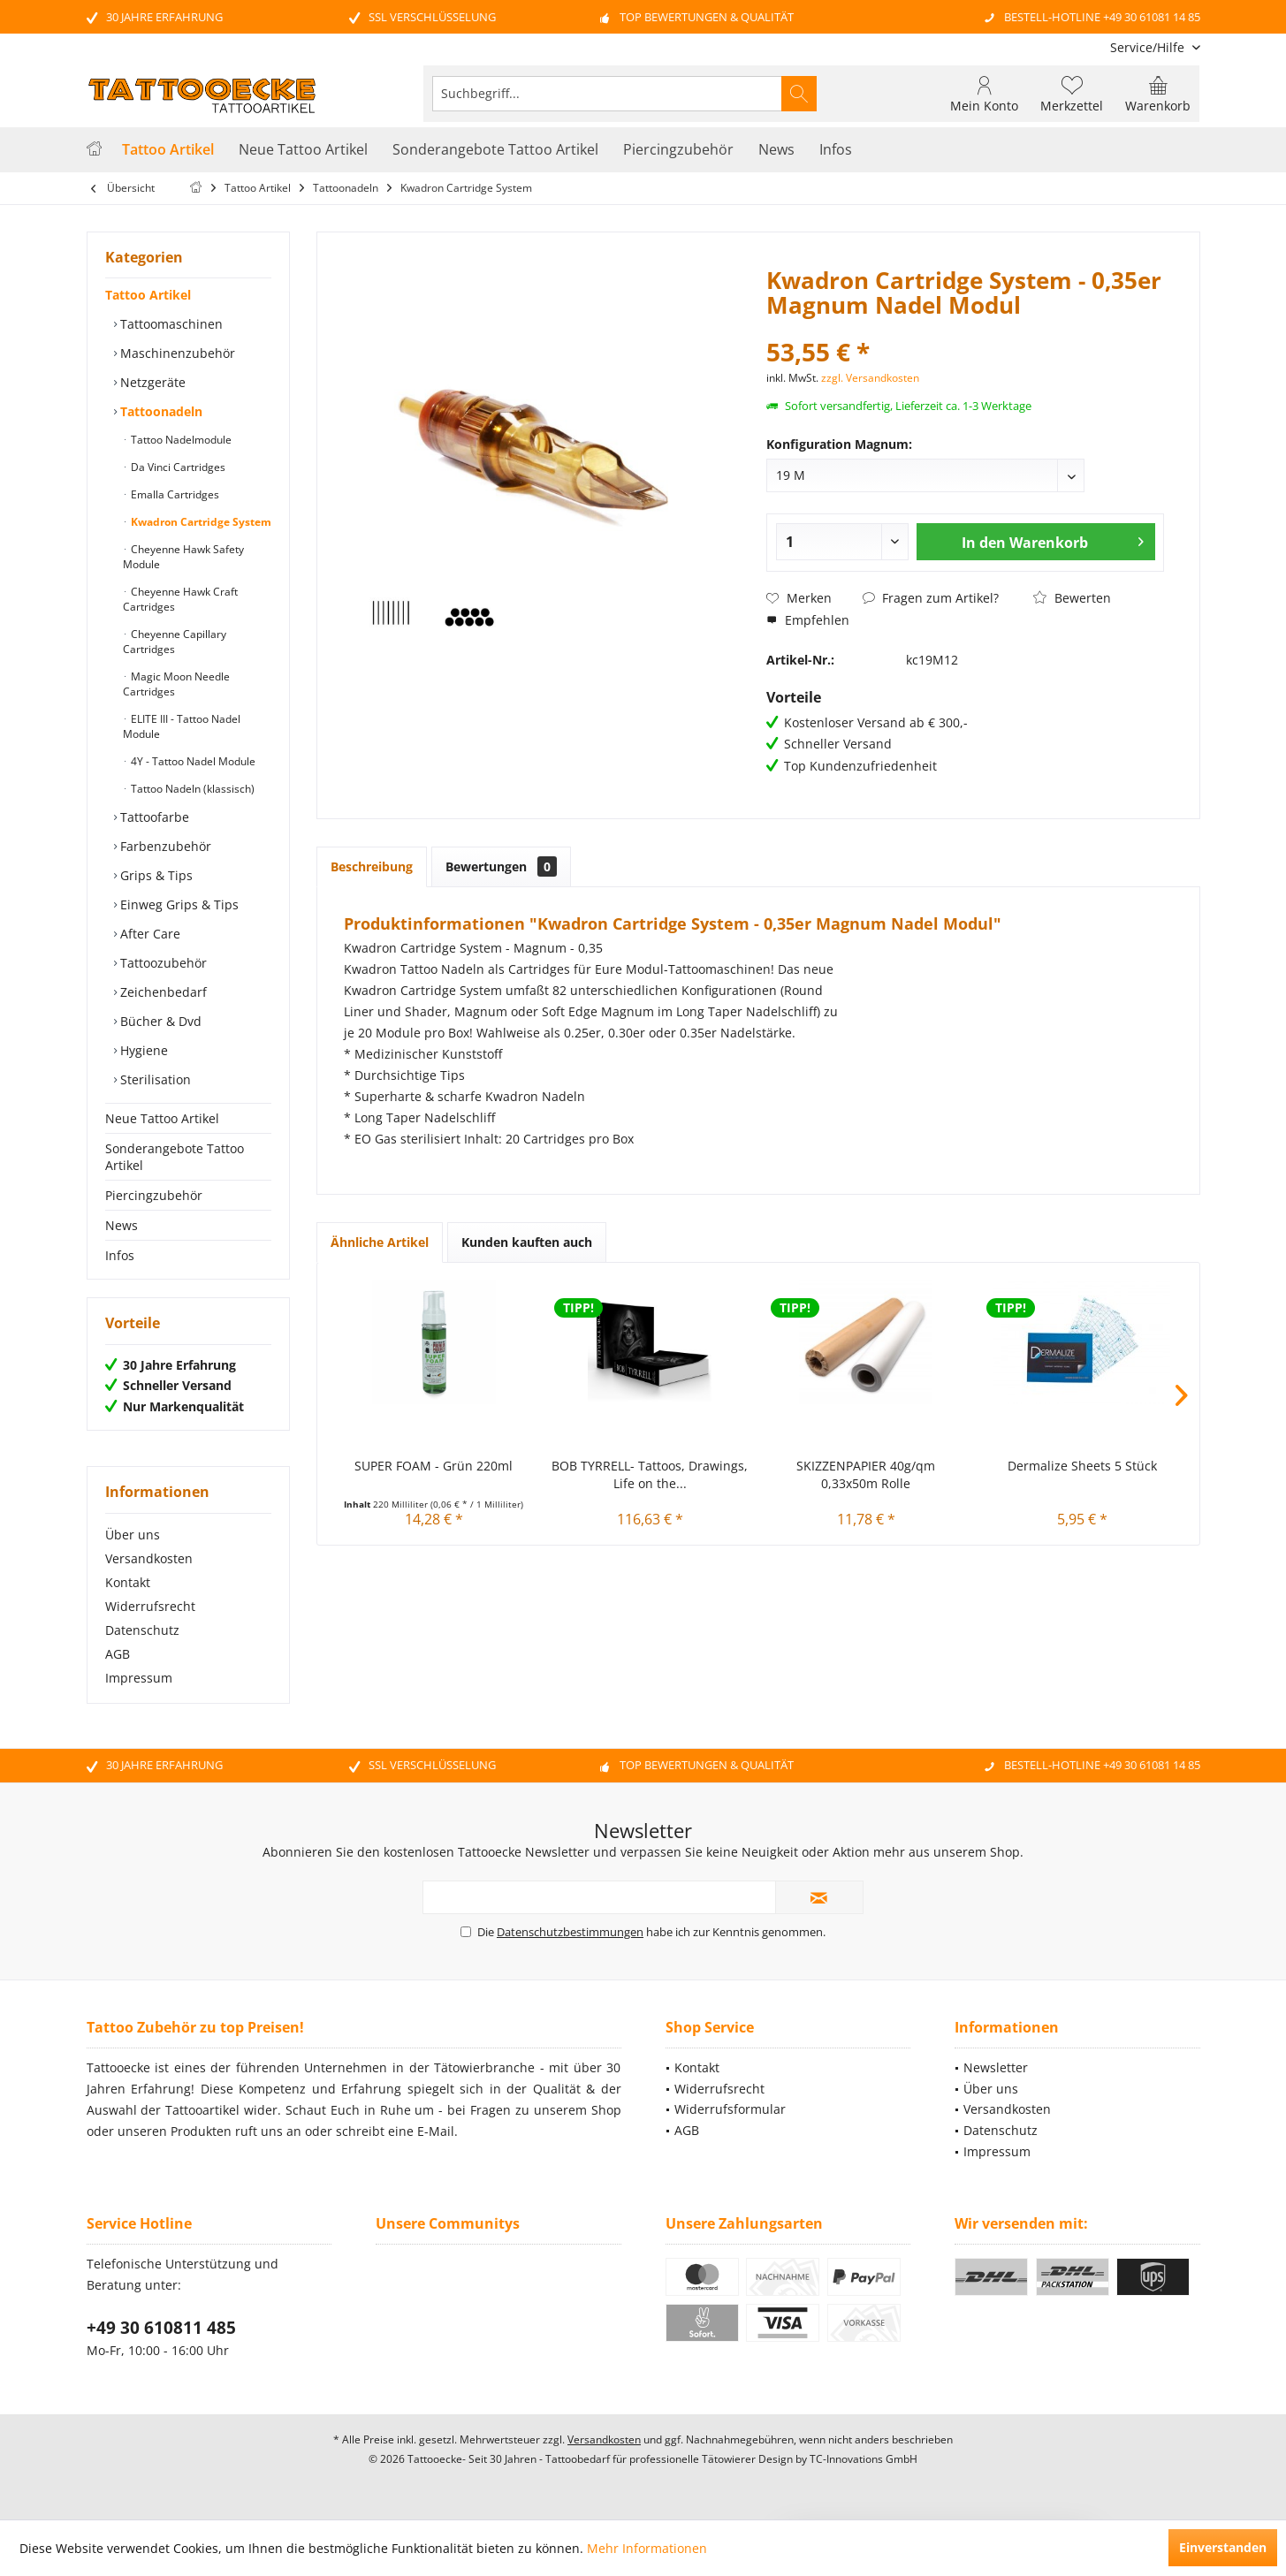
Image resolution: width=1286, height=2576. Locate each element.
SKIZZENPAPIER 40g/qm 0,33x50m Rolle (865, 1474)
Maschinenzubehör (176, 353)
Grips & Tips (155, 875)
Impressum (138, 1677)
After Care (148, 933)
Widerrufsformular (730, 2109)
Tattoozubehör (162, 962)
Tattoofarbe (153, 817)
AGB (117, 1653)
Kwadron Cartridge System (199, 521)
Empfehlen (807, 620)
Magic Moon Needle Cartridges (176, 684)
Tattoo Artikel (148, 294)
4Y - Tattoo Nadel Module (191, 761)
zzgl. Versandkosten (870, 377)
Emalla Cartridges (173, 494)
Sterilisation (154, 1079)
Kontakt (127, 1582)
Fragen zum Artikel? (931, 597)
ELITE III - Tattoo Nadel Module (181, 726)
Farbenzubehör (164, 846)
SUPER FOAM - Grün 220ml (433, 1465)
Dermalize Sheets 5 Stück (1082, 1465)
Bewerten (1072, 597)
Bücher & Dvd (159, 1021)
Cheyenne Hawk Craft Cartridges (180, 599)
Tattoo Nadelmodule (180, 439)
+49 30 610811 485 (161, 2327)
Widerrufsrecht (150, 1606)
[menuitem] (1148, 47)
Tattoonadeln (159, 411)
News (121, 1225)
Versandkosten (149, 1558)
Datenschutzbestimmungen (570, 1932)
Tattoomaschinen (170, 323)
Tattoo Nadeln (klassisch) (191, 788)
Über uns (132, 1534)
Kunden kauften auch (526, 1242)
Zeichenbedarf (162, 992)
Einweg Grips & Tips (178, 904)
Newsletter (995, 2067)
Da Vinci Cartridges (176, 467)
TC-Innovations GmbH (863, 2458)
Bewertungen (501, 866)
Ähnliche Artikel (380, 1242)
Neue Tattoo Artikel (162, 1118)
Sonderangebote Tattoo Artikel (174, 1157)
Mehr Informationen (647, 2548)
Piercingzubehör (153, 1195)
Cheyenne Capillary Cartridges (174, 642)
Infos (119, 1255)
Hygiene (142, 1050)
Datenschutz (142, 1630)
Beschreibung (372, 866)
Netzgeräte (151, 382)
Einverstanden (1223, 2547)
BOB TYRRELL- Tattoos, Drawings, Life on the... (650, 1474)
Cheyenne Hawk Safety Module (183, 557)
